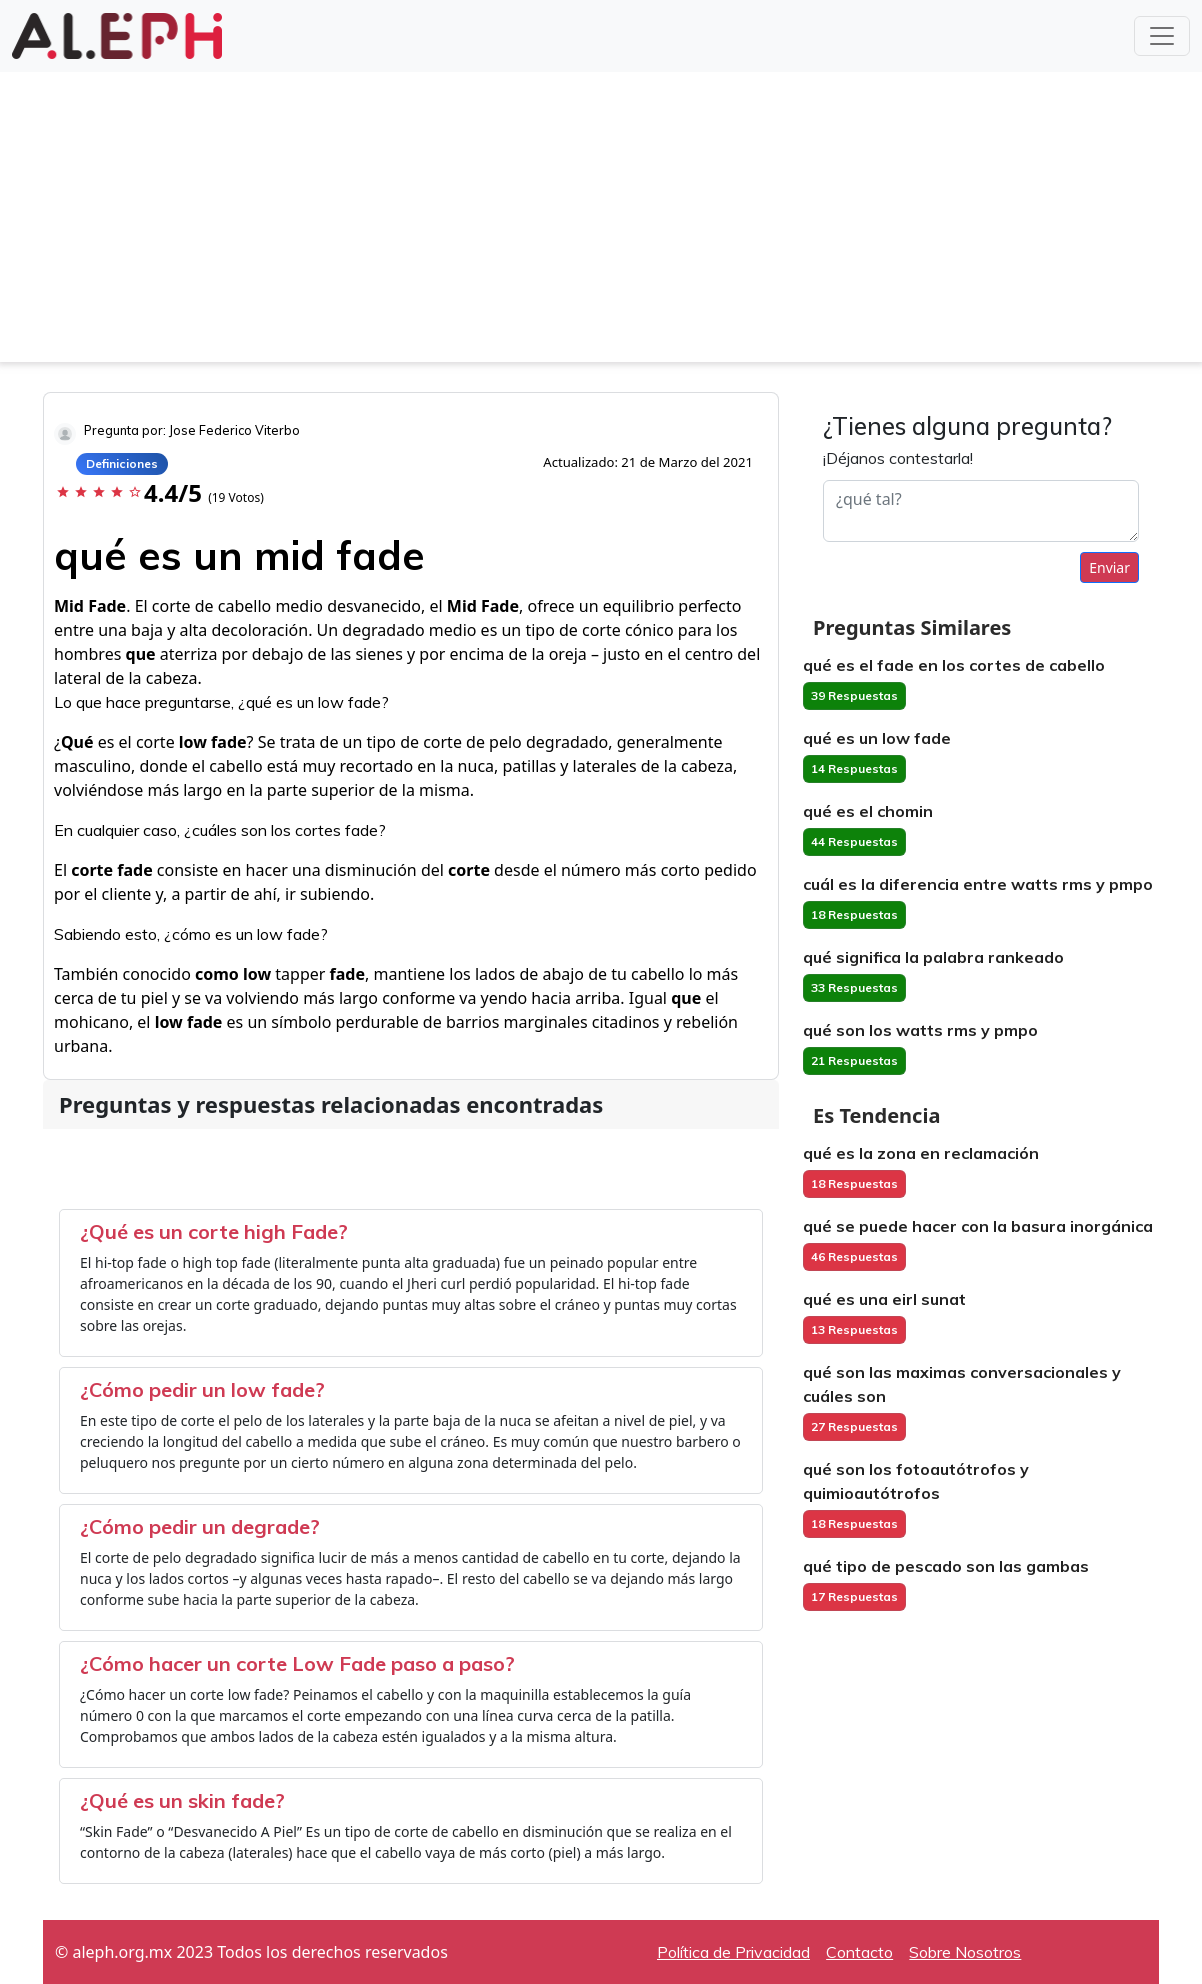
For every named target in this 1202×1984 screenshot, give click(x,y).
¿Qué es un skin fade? (182, 1800)
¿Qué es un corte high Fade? (214, 1231)
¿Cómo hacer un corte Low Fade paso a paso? (297, 1663)
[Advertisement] (601, 222)
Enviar (1109, 567)
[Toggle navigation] (1162, 36)
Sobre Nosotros (965, 1952)
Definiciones (122, 463)
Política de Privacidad (733, 1952)
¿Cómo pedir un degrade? (200, 1526)
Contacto (859, 1952)
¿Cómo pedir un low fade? (202, 1389)
